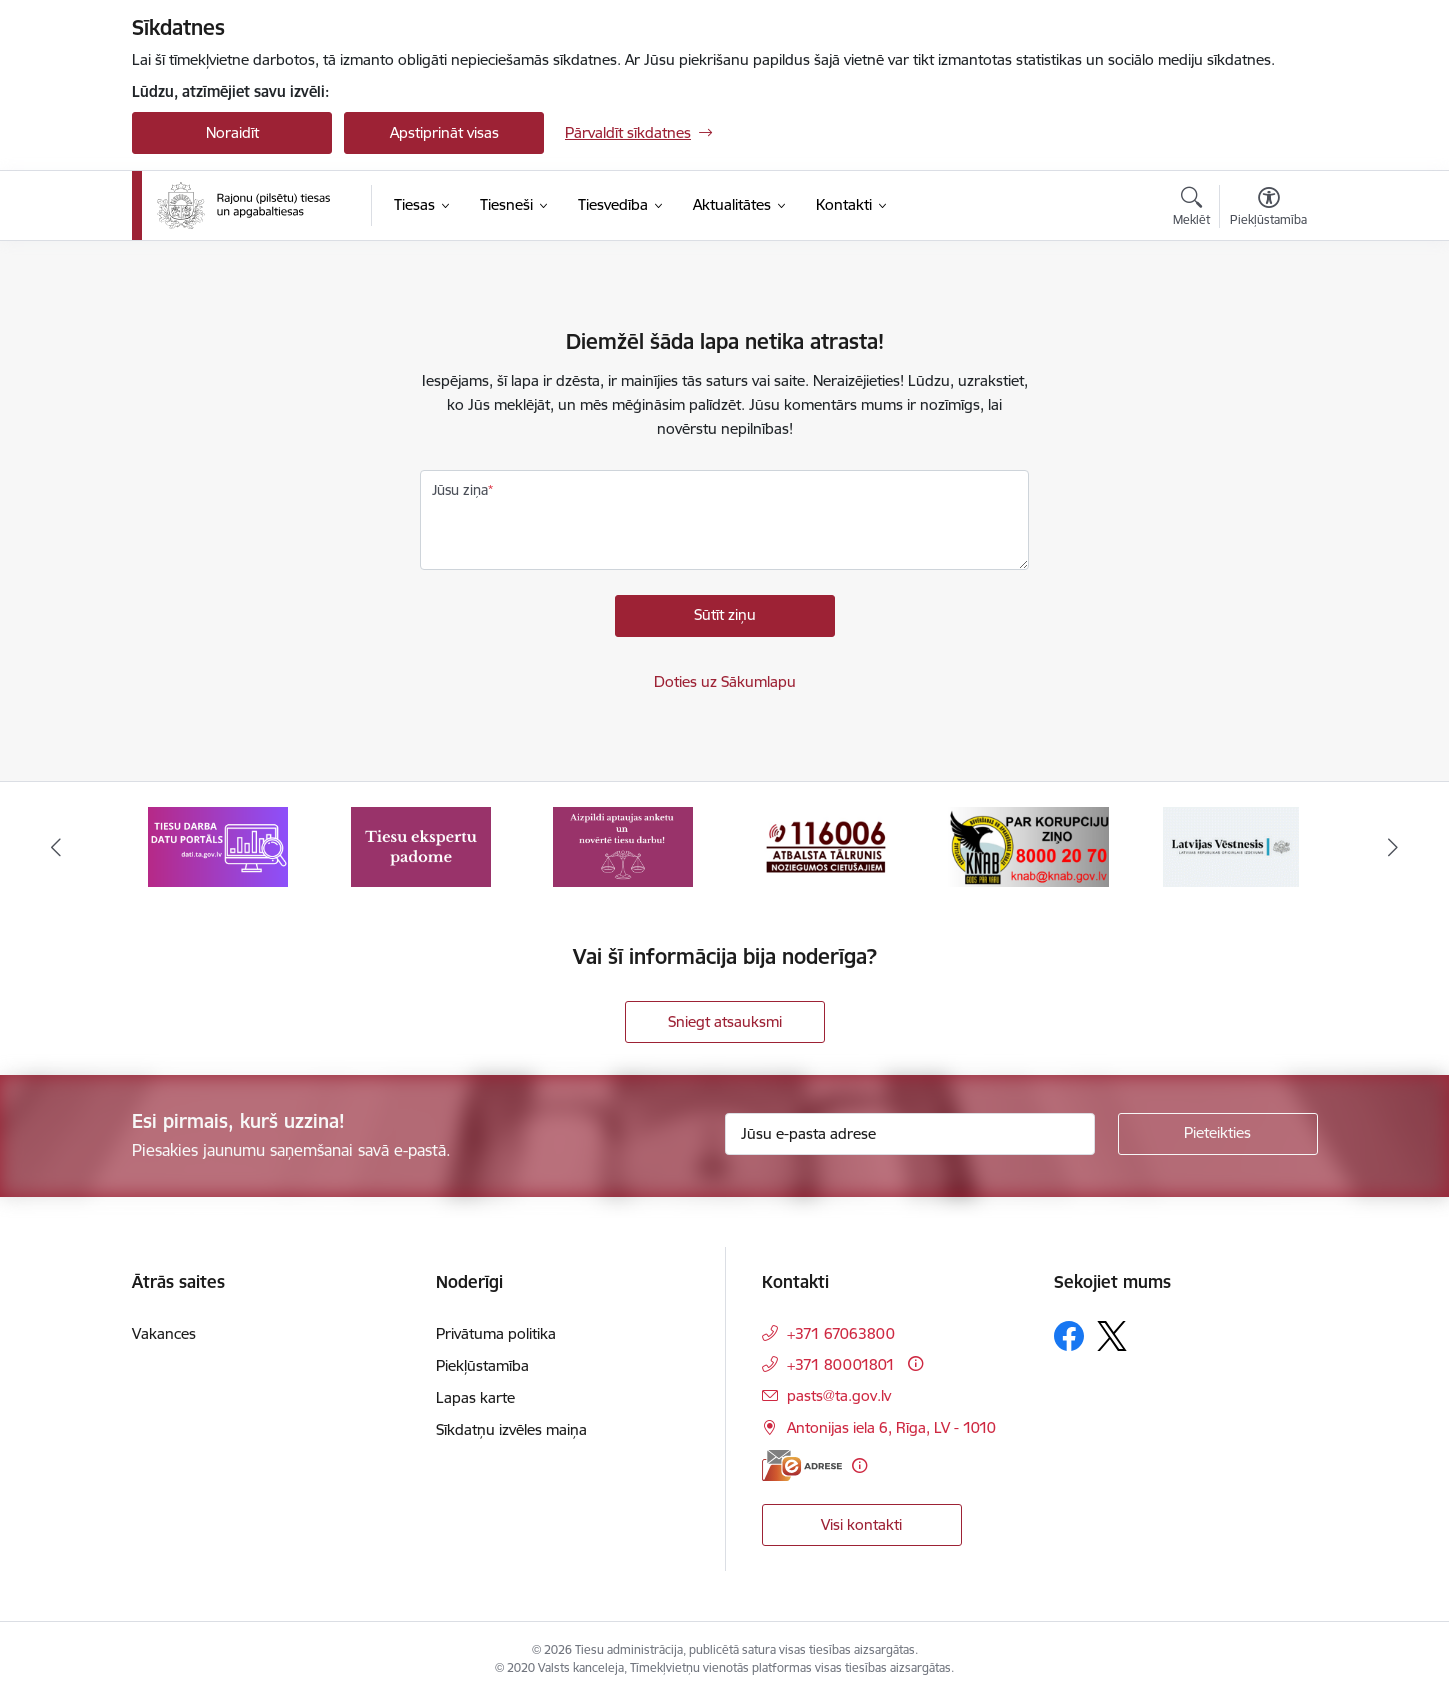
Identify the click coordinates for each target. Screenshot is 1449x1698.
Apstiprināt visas (444, 132)
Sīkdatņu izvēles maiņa (511, 1429)
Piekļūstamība (482, 1365)
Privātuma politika (496, 1333)
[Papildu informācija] (915, 1363)
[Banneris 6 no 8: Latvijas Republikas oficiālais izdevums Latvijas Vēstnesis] (1231, 845)
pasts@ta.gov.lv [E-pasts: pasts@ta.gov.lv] (839, 1395)
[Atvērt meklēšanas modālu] (1191, 209)
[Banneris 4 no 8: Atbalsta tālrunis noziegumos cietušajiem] (826, 845)
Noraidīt (232, 132)
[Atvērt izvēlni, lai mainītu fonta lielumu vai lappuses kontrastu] (1268, 209)
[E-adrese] (802, 1465)
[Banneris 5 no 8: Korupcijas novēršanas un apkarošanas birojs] (1028, 845)
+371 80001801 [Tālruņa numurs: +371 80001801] (841, 1364)
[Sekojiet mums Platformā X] (1112, 1336)
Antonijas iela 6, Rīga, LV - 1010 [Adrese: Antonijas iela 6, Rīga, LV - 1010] (891, 1427)
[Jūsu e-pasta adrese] (910, 1134)
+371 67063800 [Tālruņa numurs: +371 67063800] (841, 1333)
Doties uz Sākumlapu (725, 681)
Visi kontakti (861, 1524)
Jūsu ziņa (460, 490)
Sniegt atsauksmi (725, 1021)
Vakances (164, 1333)
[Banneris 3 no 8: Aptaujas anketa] (623, 845)
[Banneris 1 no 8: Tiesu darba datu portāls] (218, 845)
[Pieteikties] (1218, 1134)
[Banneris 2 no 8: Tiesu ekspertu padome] (421, 845)
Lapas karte (475, 1397)
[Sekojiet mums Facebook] (1069, 1336)
